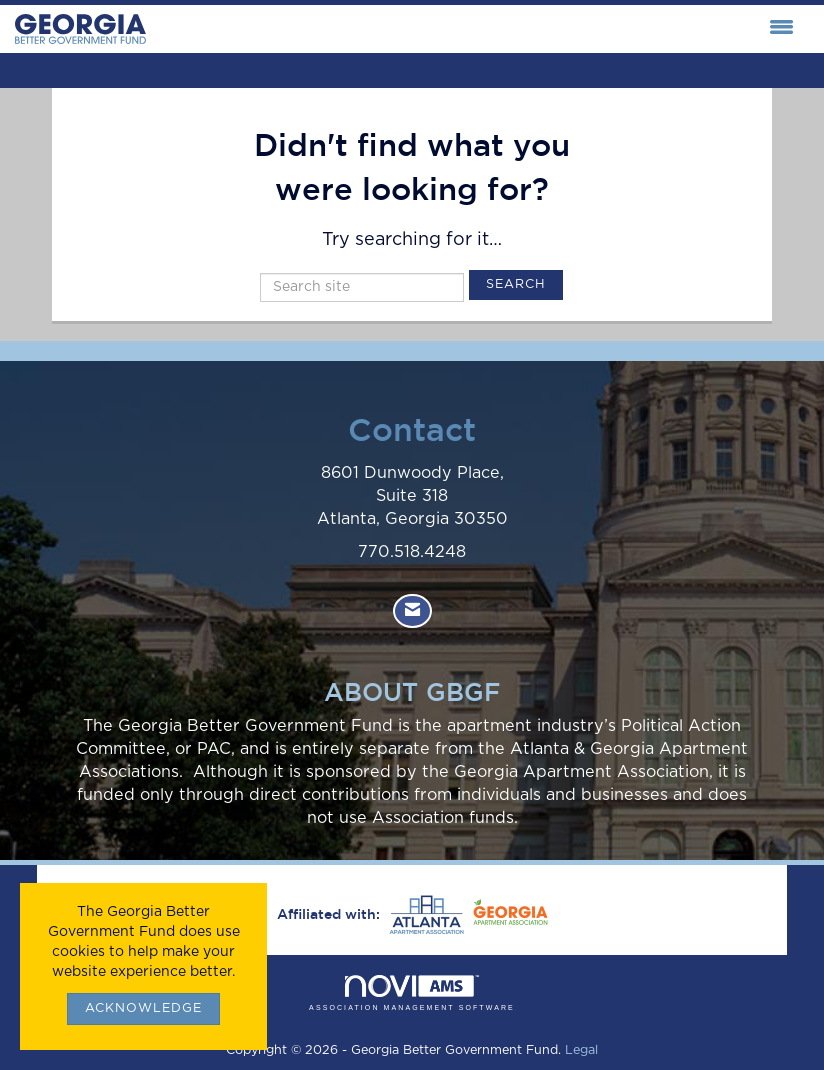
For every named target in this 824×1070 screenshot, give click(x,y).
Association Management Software (412, 993)
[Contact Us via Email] (412, 611)
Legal (581, 1050)
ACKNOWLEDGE (143, 1008)
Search (516, 284)
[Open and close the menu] (475, 29)
